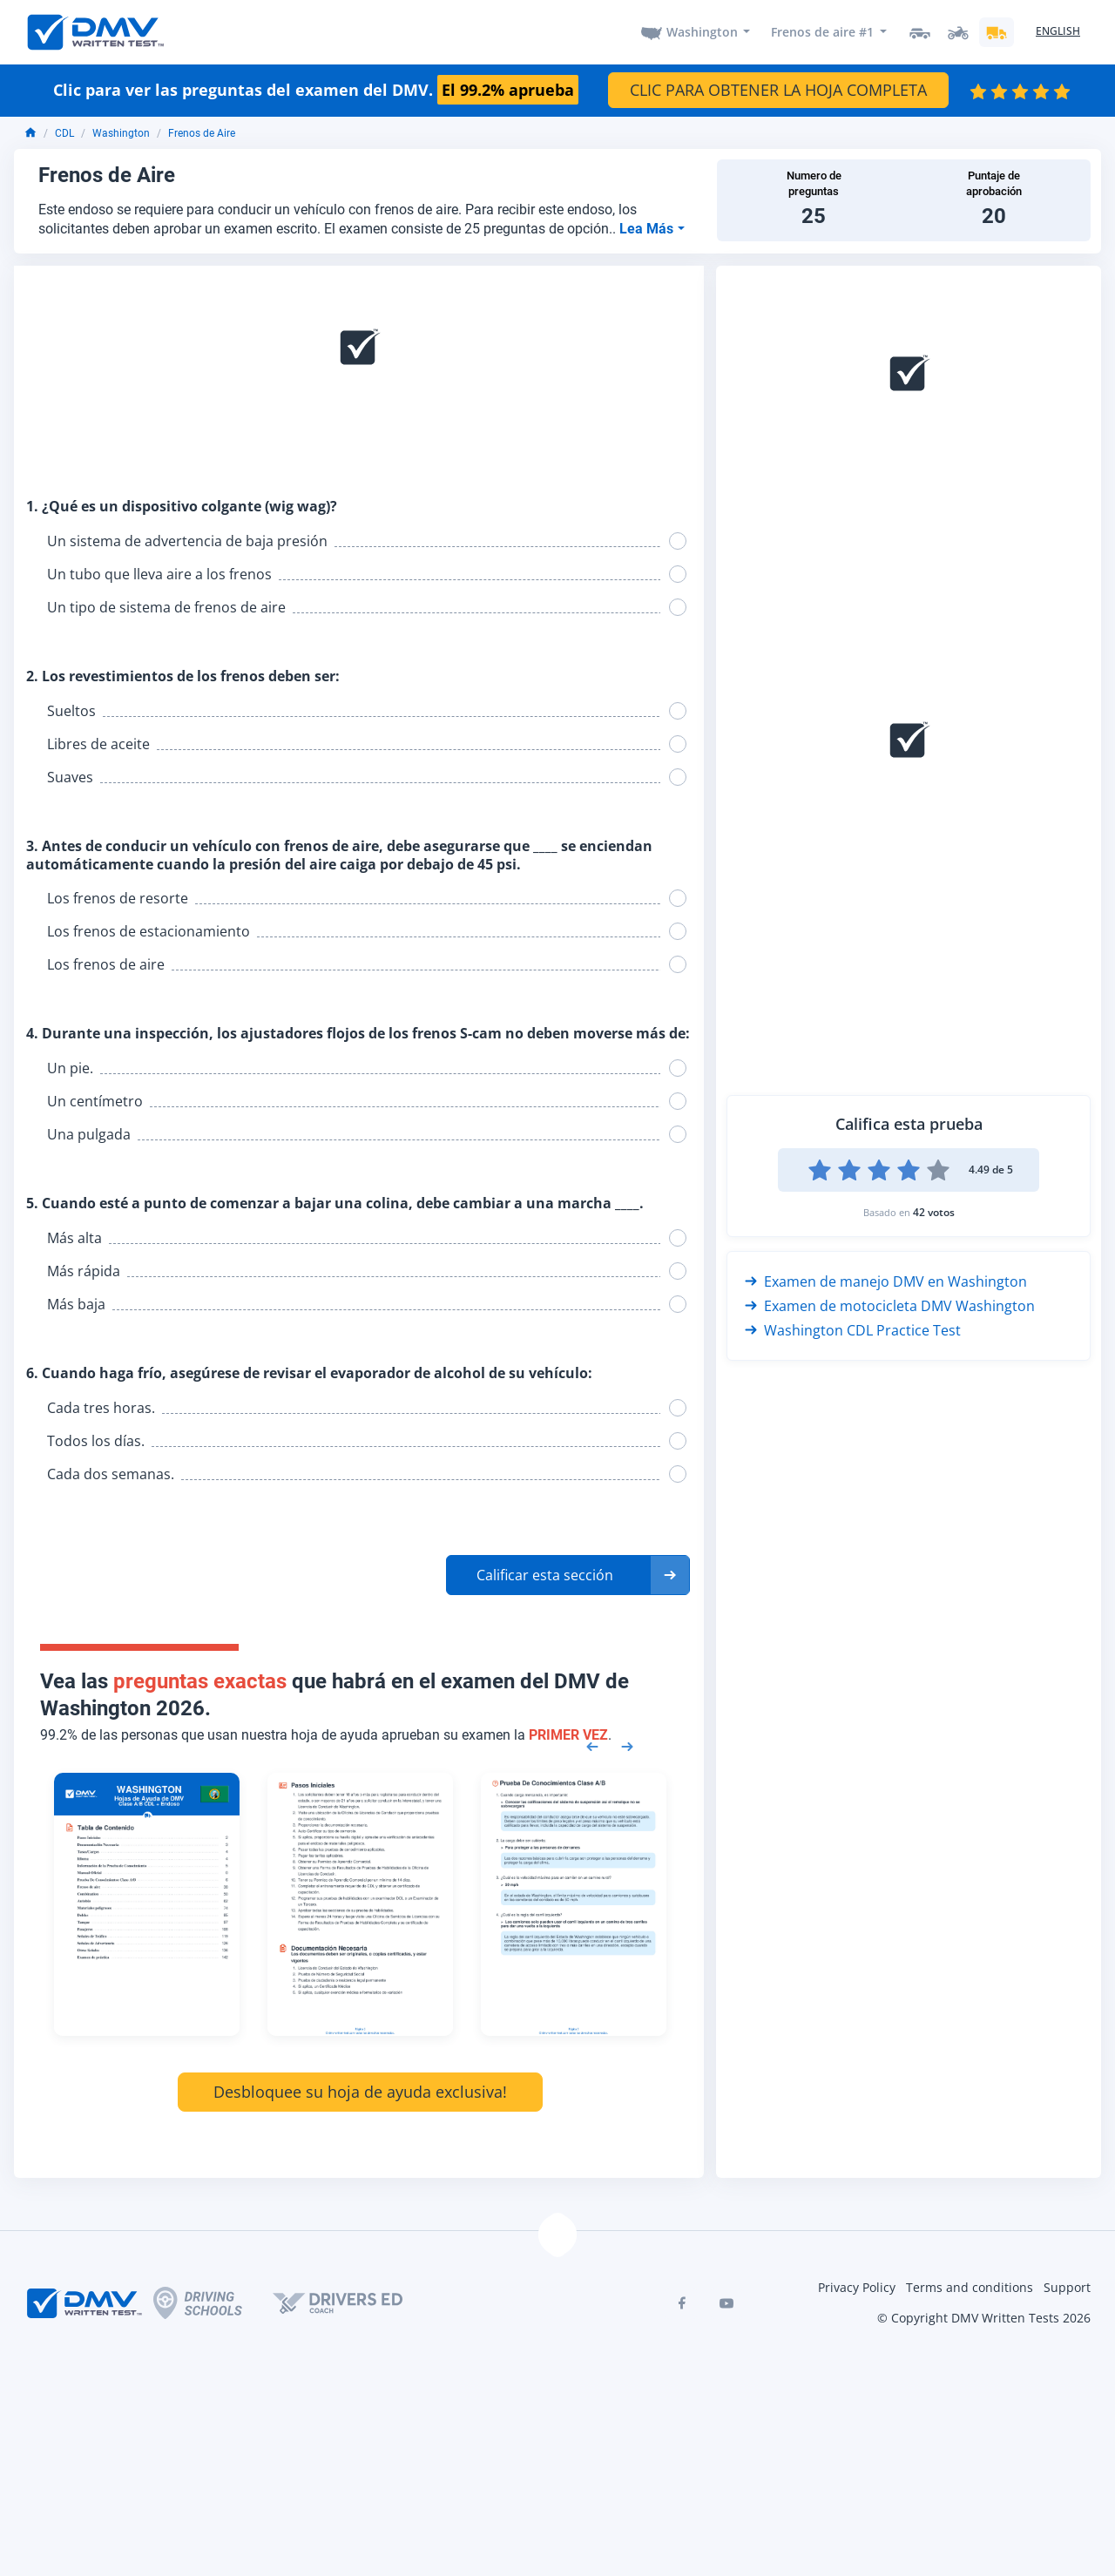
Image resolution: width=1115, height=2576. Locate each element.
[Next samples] (627, 1744)
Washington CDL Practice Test (853, 1330)
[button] (568, 1575)
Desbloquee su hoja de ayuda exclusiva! (360, 2091)
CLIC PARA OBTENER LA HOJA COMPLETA (778, 89)
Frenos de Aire (201, 133)
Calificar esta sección (544, 1575)
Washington (702, 32)
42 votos (934, 1212)
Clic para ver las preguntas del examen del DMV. (315, 90)
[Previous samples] (592, 1744)
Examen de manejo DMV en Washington (886, 1281)
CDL (64, 133)
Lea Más (648, 228)
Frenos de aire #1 (822, 32)
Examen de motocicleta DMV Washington (890, 1306)
